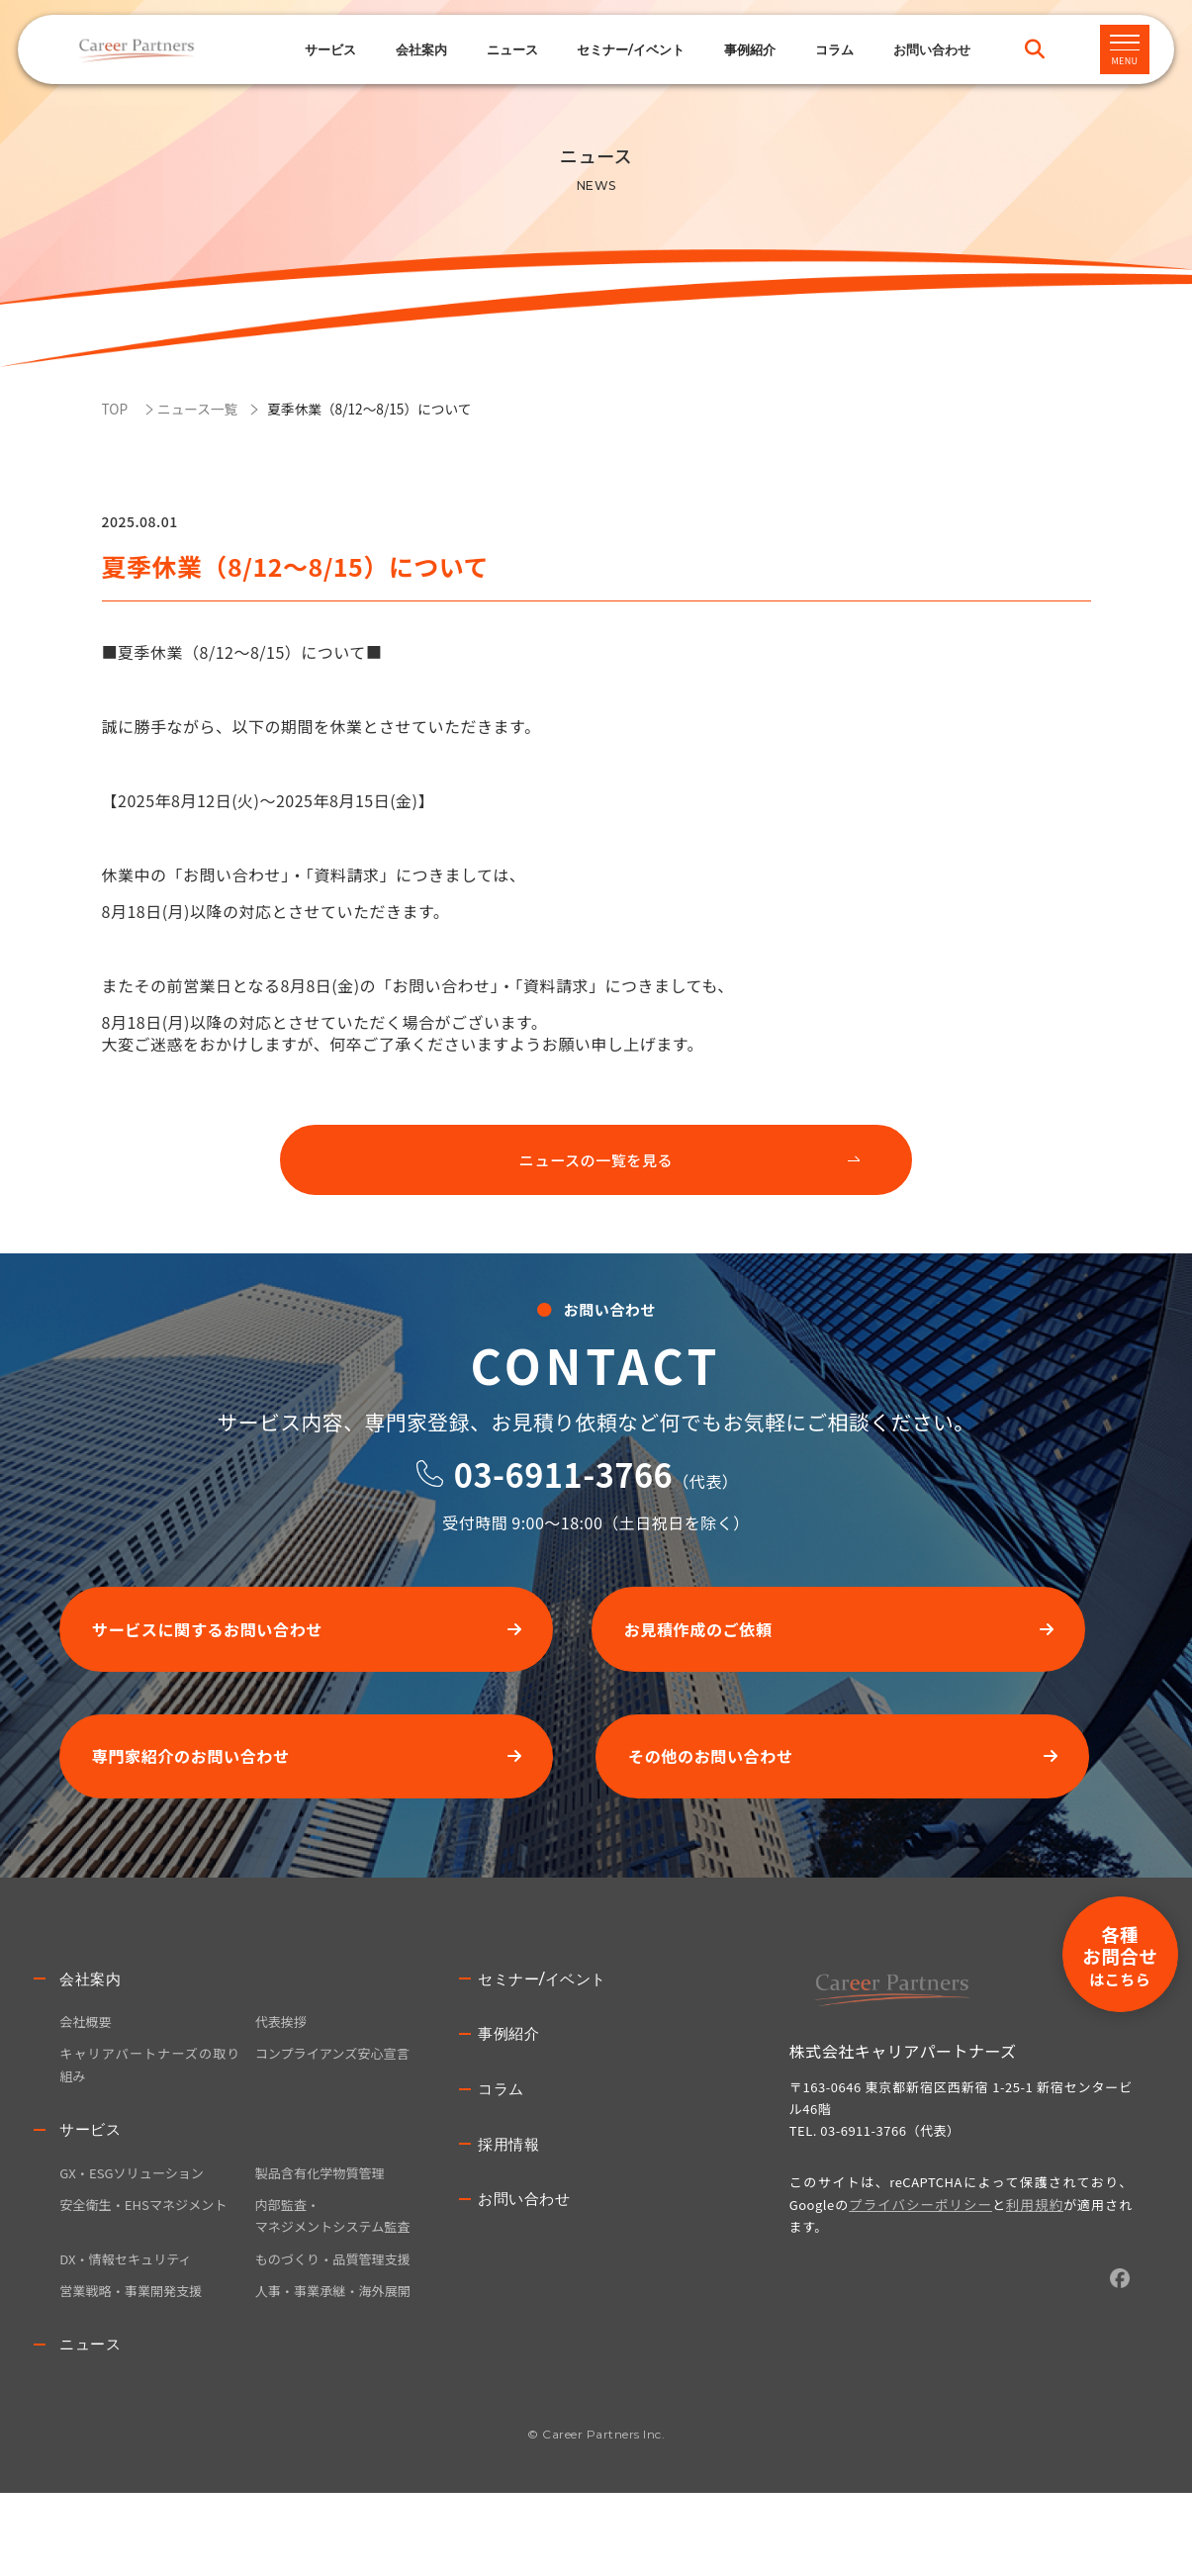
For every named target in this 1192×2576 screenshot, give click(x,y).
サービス (330, 49)
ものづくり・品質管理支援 (338, 2337)
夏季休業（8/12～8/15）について (390, 408)
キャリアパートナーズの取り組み (149, 2136)
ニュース (512, 49)
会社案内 (92, 2046)
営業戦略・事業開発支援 (135, 2371)
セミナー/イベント (631, 49)
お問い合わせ (527, 2272)
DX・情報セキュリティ (130, 2337)
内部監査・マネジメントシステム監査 (338, 2293)
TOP (116, 408)
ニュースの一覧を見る (595, 1166)
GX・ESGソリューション (136, 2247)
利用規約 (1024, 2270)
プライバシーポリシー (916, 2270)
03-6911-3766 (563, 1519)
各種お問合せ (1103, 1856)
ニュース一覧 (204, 408)
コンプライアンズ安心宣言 (337, 2124)
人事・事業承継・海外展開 (338, 2371)
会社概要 (87, 2090)
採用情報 (510, 2216)
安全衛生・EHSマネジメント (148, 2281)
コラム (834, 49)
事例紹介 (750, 49)
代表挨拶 (283, 2090)
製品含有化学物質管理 (324, 2247)
